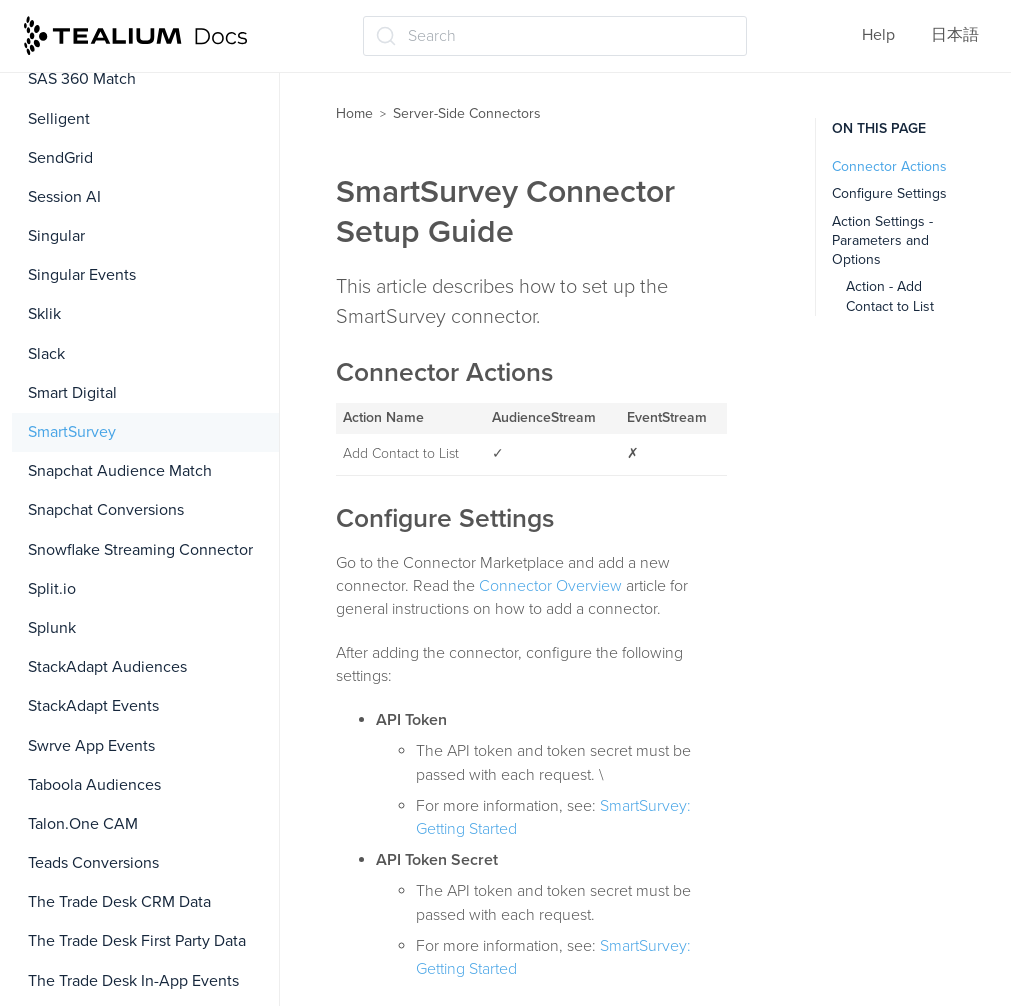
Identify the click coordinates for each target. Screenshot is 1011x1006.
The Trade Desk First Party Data (137, 941)
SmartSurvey (72, 432)
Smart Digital (72, 393)
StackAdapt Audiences (107, 667)
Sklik (44, 314)
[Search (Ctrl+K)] (555, 36)
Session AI (64, 197)
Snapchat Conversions (106, 510)
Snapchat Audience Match (120, 471)
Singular (56, 236)
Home (354, 113)
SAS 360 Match (82, 79)
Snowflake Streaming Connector (140, 550)
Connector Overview (550, 586)
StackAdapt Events (93, 706)
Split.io (52, 589)
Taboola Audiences (94, 785)
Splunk (52, 628)
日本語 (955, 35)
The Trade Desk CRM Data (119, 902)
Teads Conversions (93, 863)
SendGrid (60, 158)
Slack (46, 354)
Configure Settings (889, 193)
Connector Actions (889, 166)
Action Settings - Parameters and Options (882, 241)
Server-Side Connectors (467, 113)
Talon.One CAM (83, 824)
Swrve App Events (91, 746)
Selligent (59, 119)
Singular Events (82, 275)
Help (878, 35)
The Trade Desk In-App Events (133, 981)
